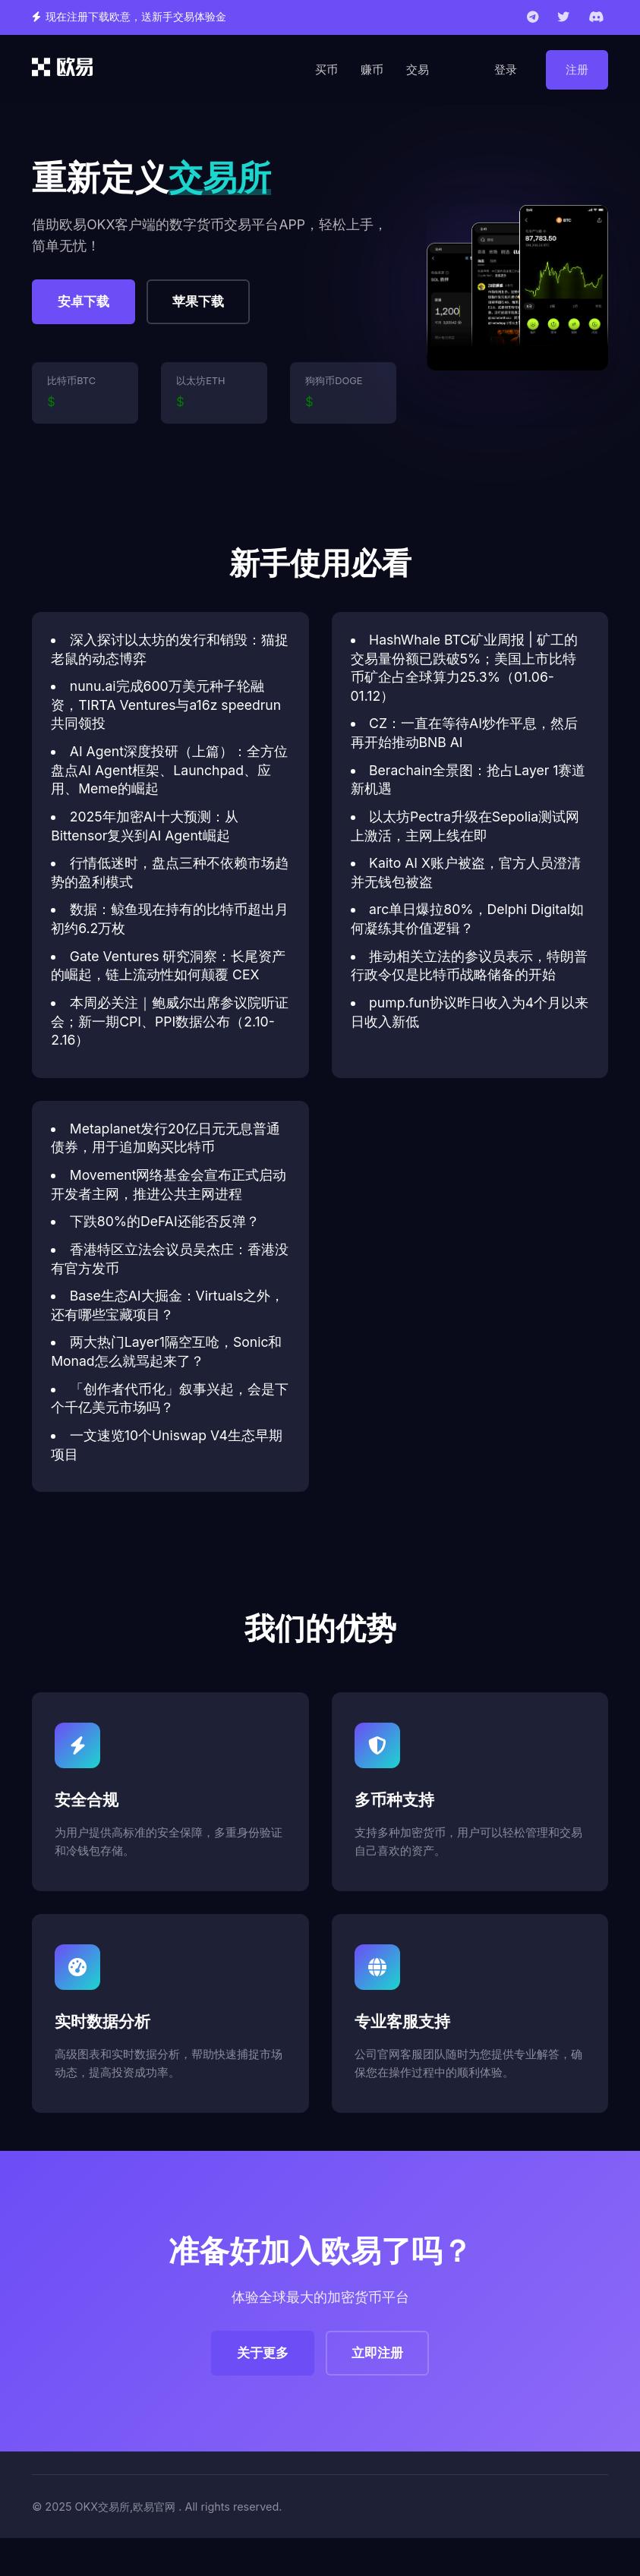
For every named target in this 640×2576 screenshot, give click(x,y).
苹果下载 (198, 301)
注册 (577, 69)
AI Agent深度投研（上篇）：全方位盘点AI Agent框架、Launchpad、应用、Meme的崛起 (169, 769)
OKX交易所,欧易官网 (125, 2506)
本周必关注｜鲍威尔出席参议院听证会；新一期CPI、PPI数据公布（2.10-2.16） (169, 1021)
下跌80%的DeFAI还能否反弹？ (165, 1221)
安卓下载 (83, 301)
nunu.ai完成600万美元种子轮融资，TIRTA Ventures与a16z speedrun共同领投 (166, 704)
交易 (417, 69)
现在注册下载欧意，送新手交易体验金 (136, 17)
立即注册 (377, 2352)
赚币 (372, 69)
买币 (326, 69)
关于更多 (262, 2352)
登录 (505, 69)
